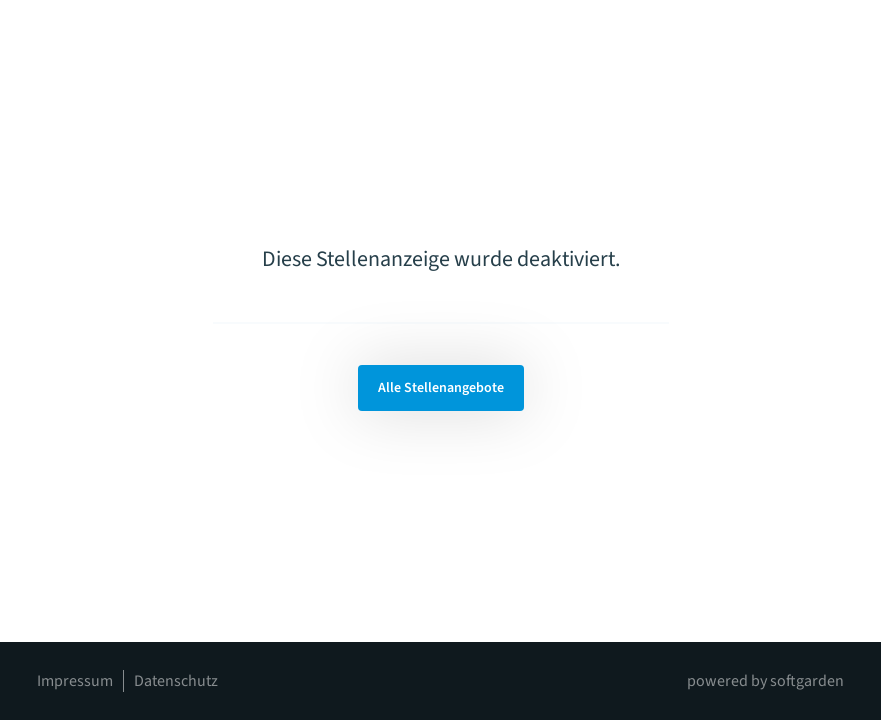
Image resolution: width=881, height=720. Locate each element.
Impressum (75, 681)
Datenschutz (176, 681)
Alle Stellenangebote (441, 388)
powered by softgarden (765, 681)
